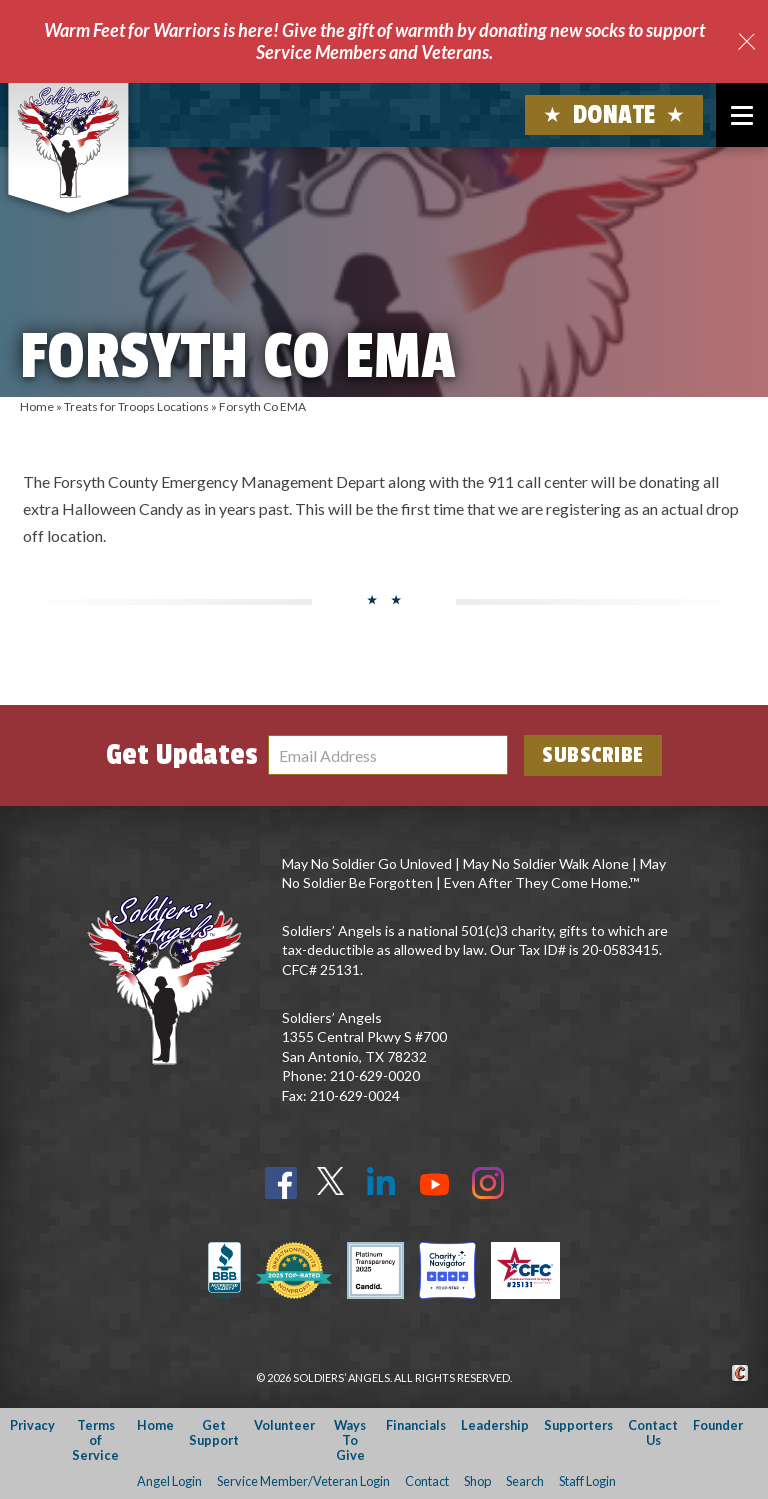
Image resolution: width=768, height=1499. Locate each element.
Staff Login (587, 1481)
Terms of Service (95, 1440)
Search (525, 1481)
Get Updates (182, 755)
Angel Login (169, 1481)
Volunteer (284, 1425)
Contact (427, 1481)
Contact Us (653, 1432)
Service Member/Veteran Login (303, 1481)
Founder (718, 1425)
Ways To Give (350, 1440)
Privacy (32, 1425)
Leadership (495, 1425)
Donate (614, 115)
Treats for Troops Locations (136, 406)
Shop (477, 1481)
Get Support (214, 1432)
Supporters (578, 1425)
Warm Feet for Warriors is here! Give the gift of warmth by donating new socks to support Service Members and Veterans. (374, 41)
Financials (416, 1425)
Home (37, 406)
